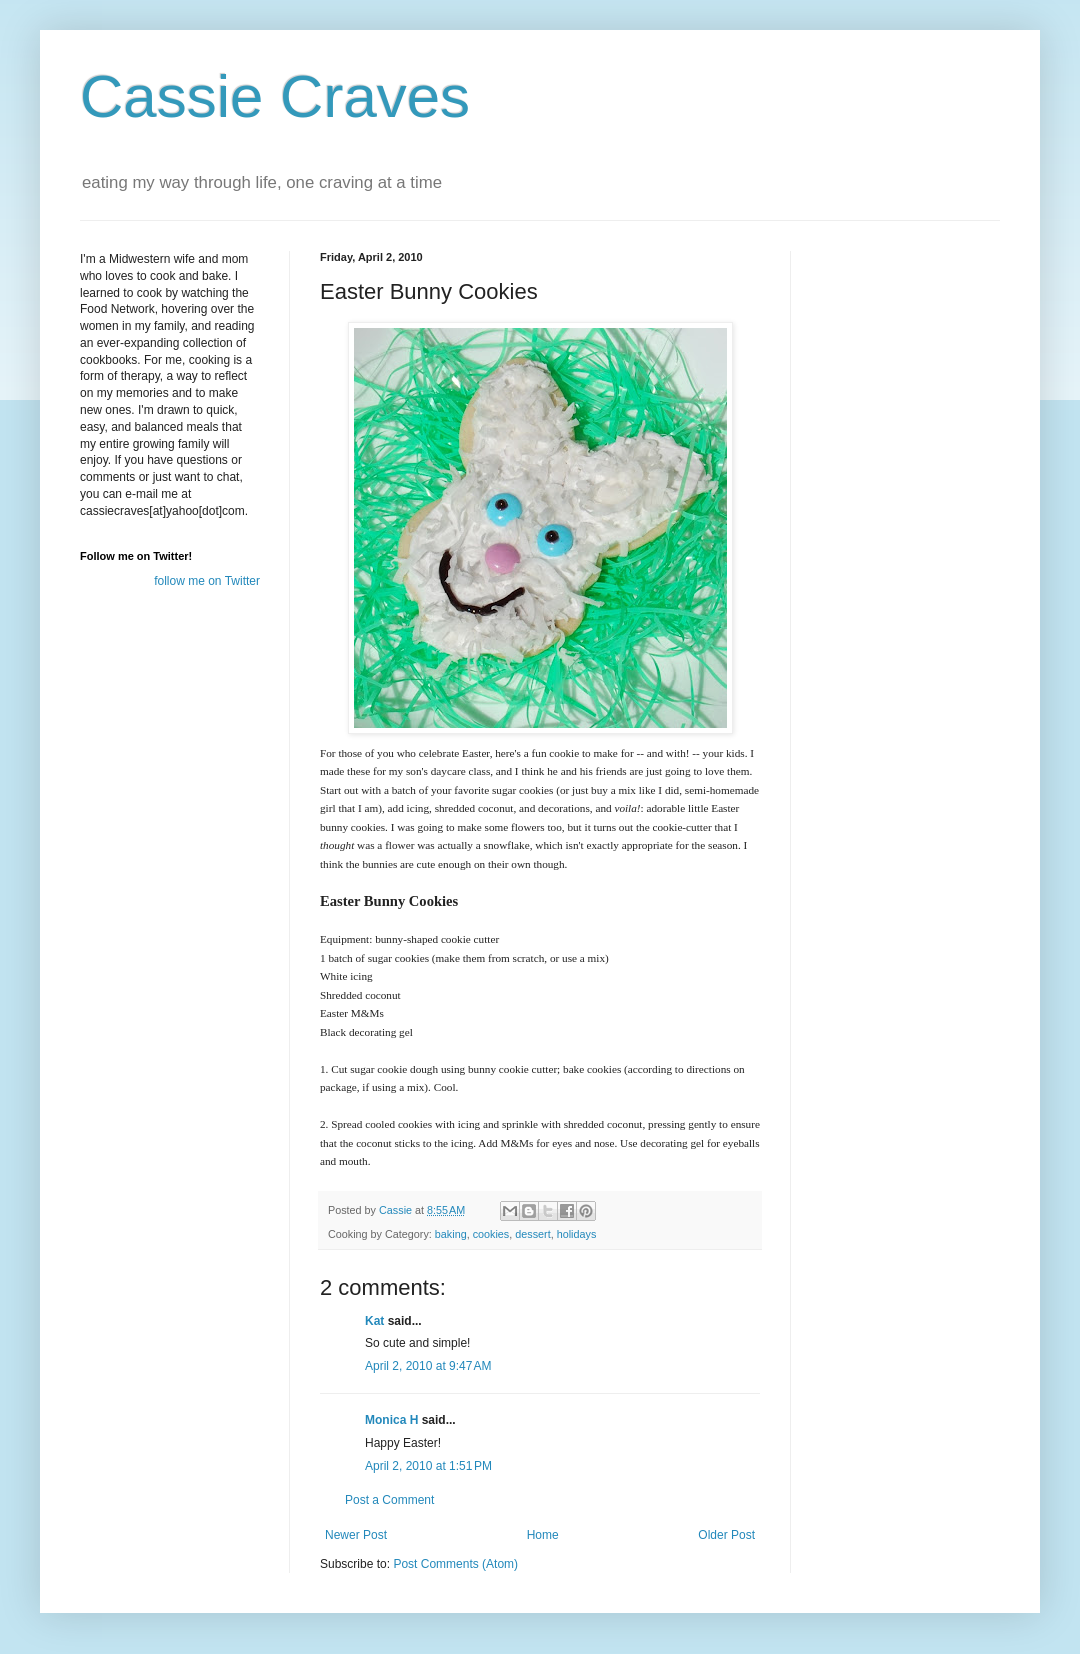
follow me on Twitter (207, 581)
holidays (577, 1234)
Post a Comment (389, 1500)
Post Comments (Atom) (455, 1564)
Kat (374, 1321)
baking (451, 1234)
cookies (491, 1234)
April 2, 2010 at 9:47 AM (428, 1366)
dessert (532, 1234)
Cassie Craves (275, 96)
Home (543, 1535)
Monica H (391, 1420)
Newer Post (356, 1535)
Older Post (726, 1535)
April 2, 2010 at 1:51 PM (428, 1466)
